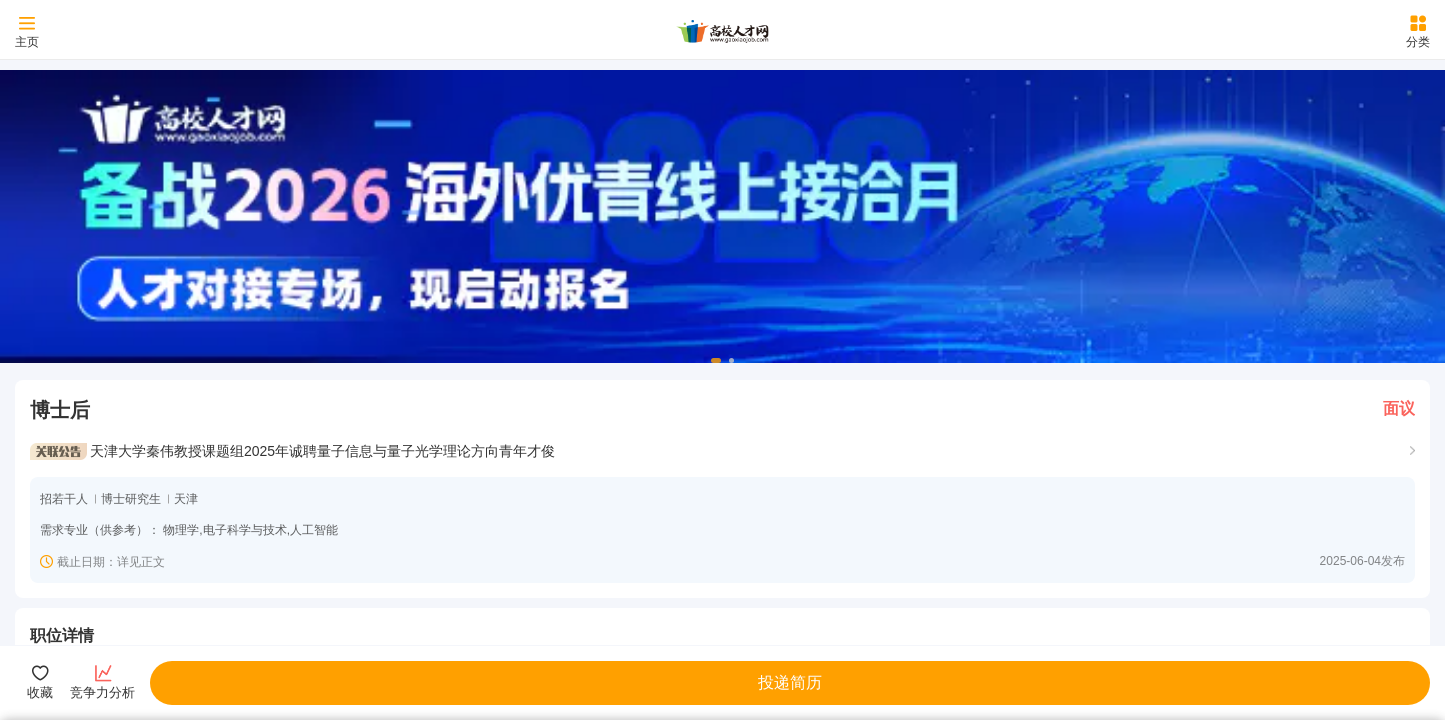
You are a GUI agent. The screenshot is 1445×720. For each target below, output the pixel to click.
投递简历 (790, 682)
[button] (716, 360)
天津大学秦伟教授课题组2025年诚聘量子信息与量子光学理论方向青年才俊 (322, 451)
